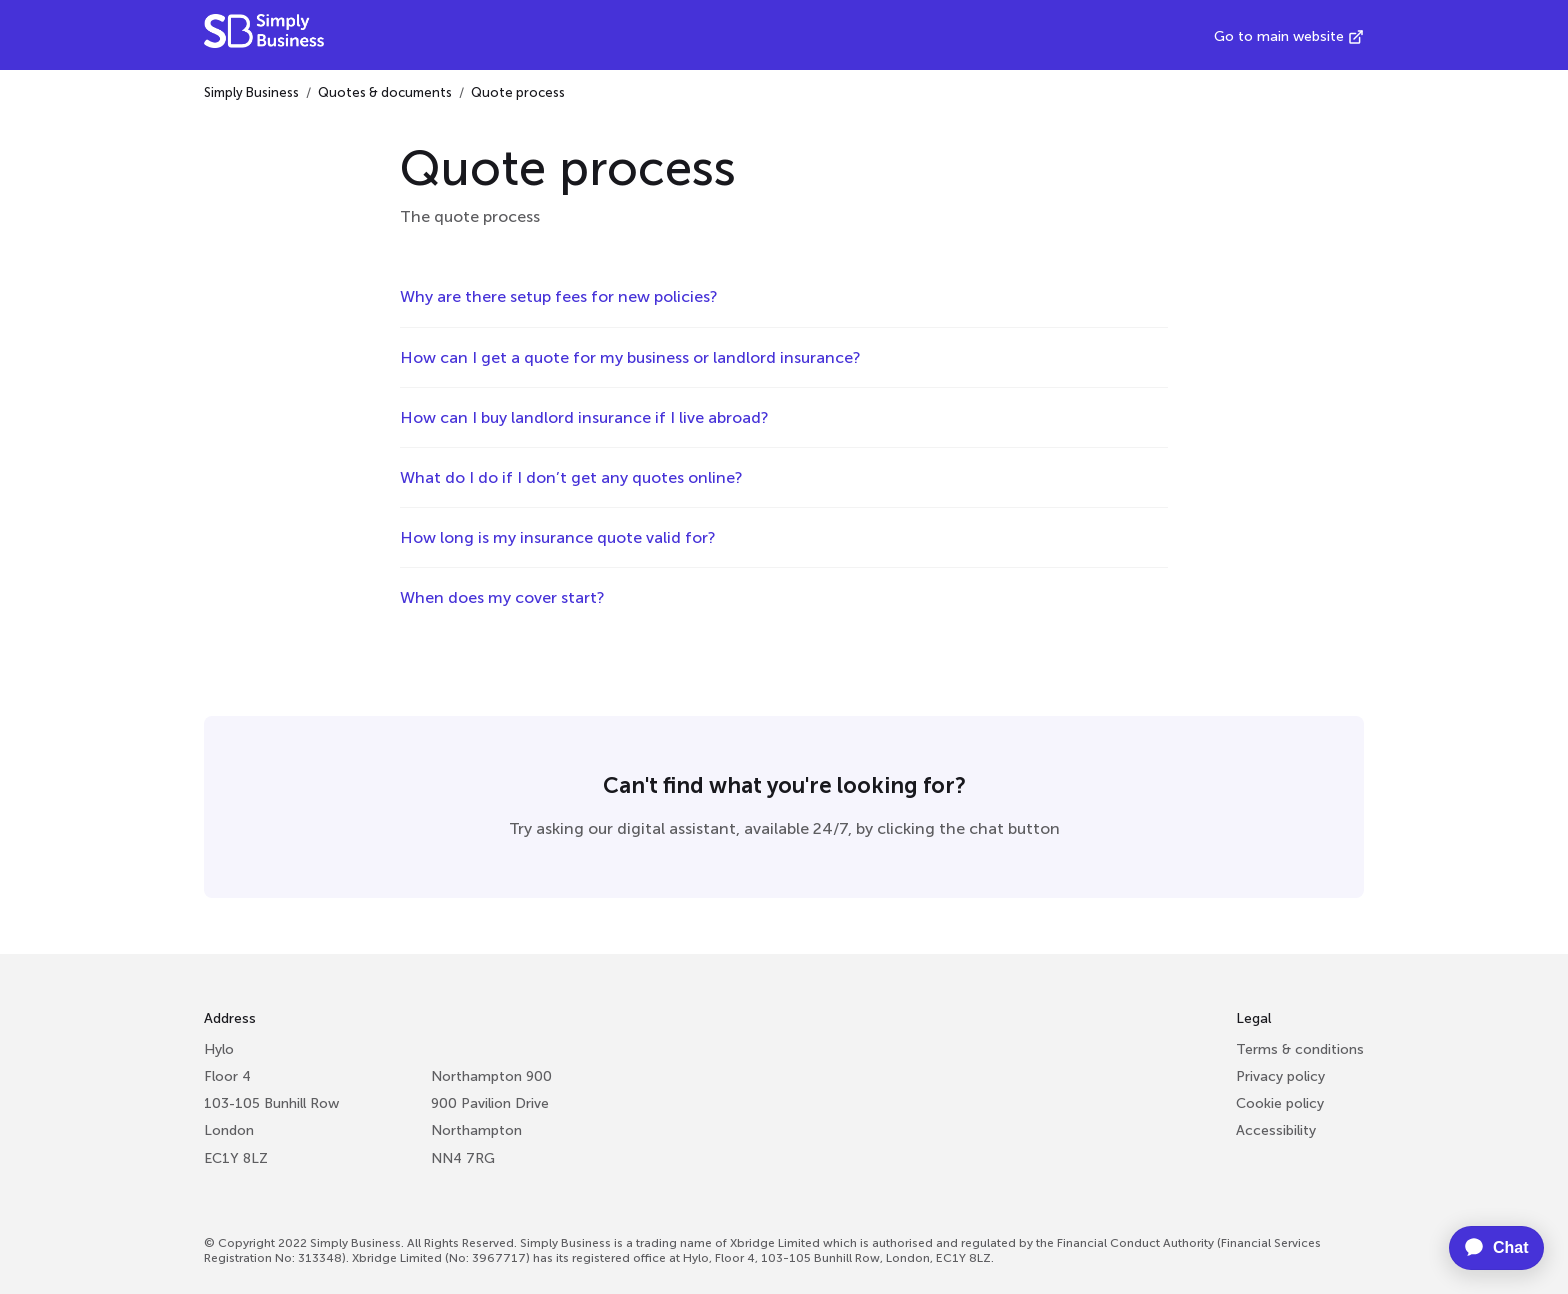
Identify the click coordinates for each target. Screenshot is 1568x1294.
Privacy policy (1280, 1076)
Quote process (518, 92)
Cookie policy (1280, 1103)
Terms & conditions (1300, 1049)
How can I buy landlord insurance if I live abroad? (584, 417)
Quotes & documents (385, 92)
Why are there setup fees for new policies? (559, 296)
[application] (1485, 1248)
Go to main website (1279, 36)
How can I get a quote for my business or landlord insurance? (630, 357)
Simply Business (251, 92)
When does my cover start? (502, 597)
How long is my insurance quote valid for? (558, 537)
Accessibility (1276, 1130)
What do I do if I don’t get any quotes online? (571, 477)
